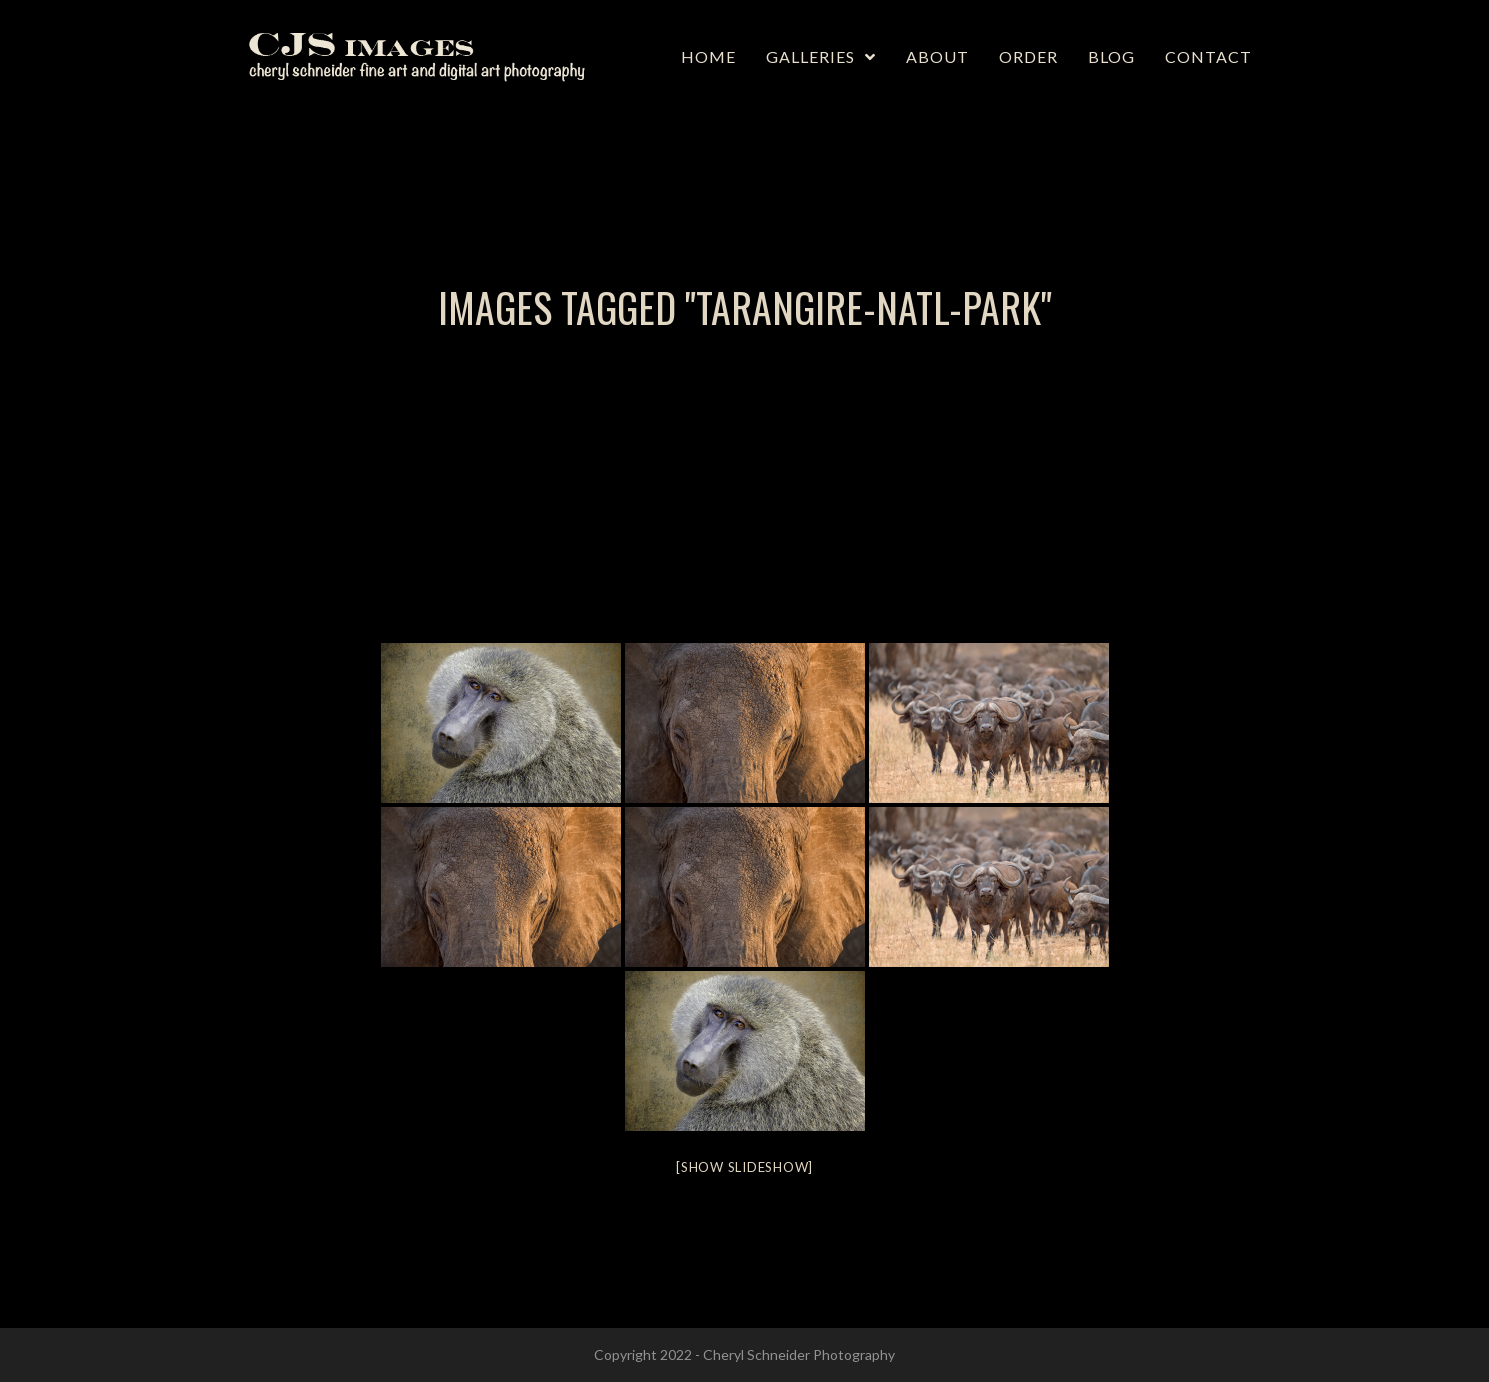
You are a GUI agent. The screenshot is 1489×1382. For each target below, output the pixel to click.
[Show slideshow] (744, 1167)
